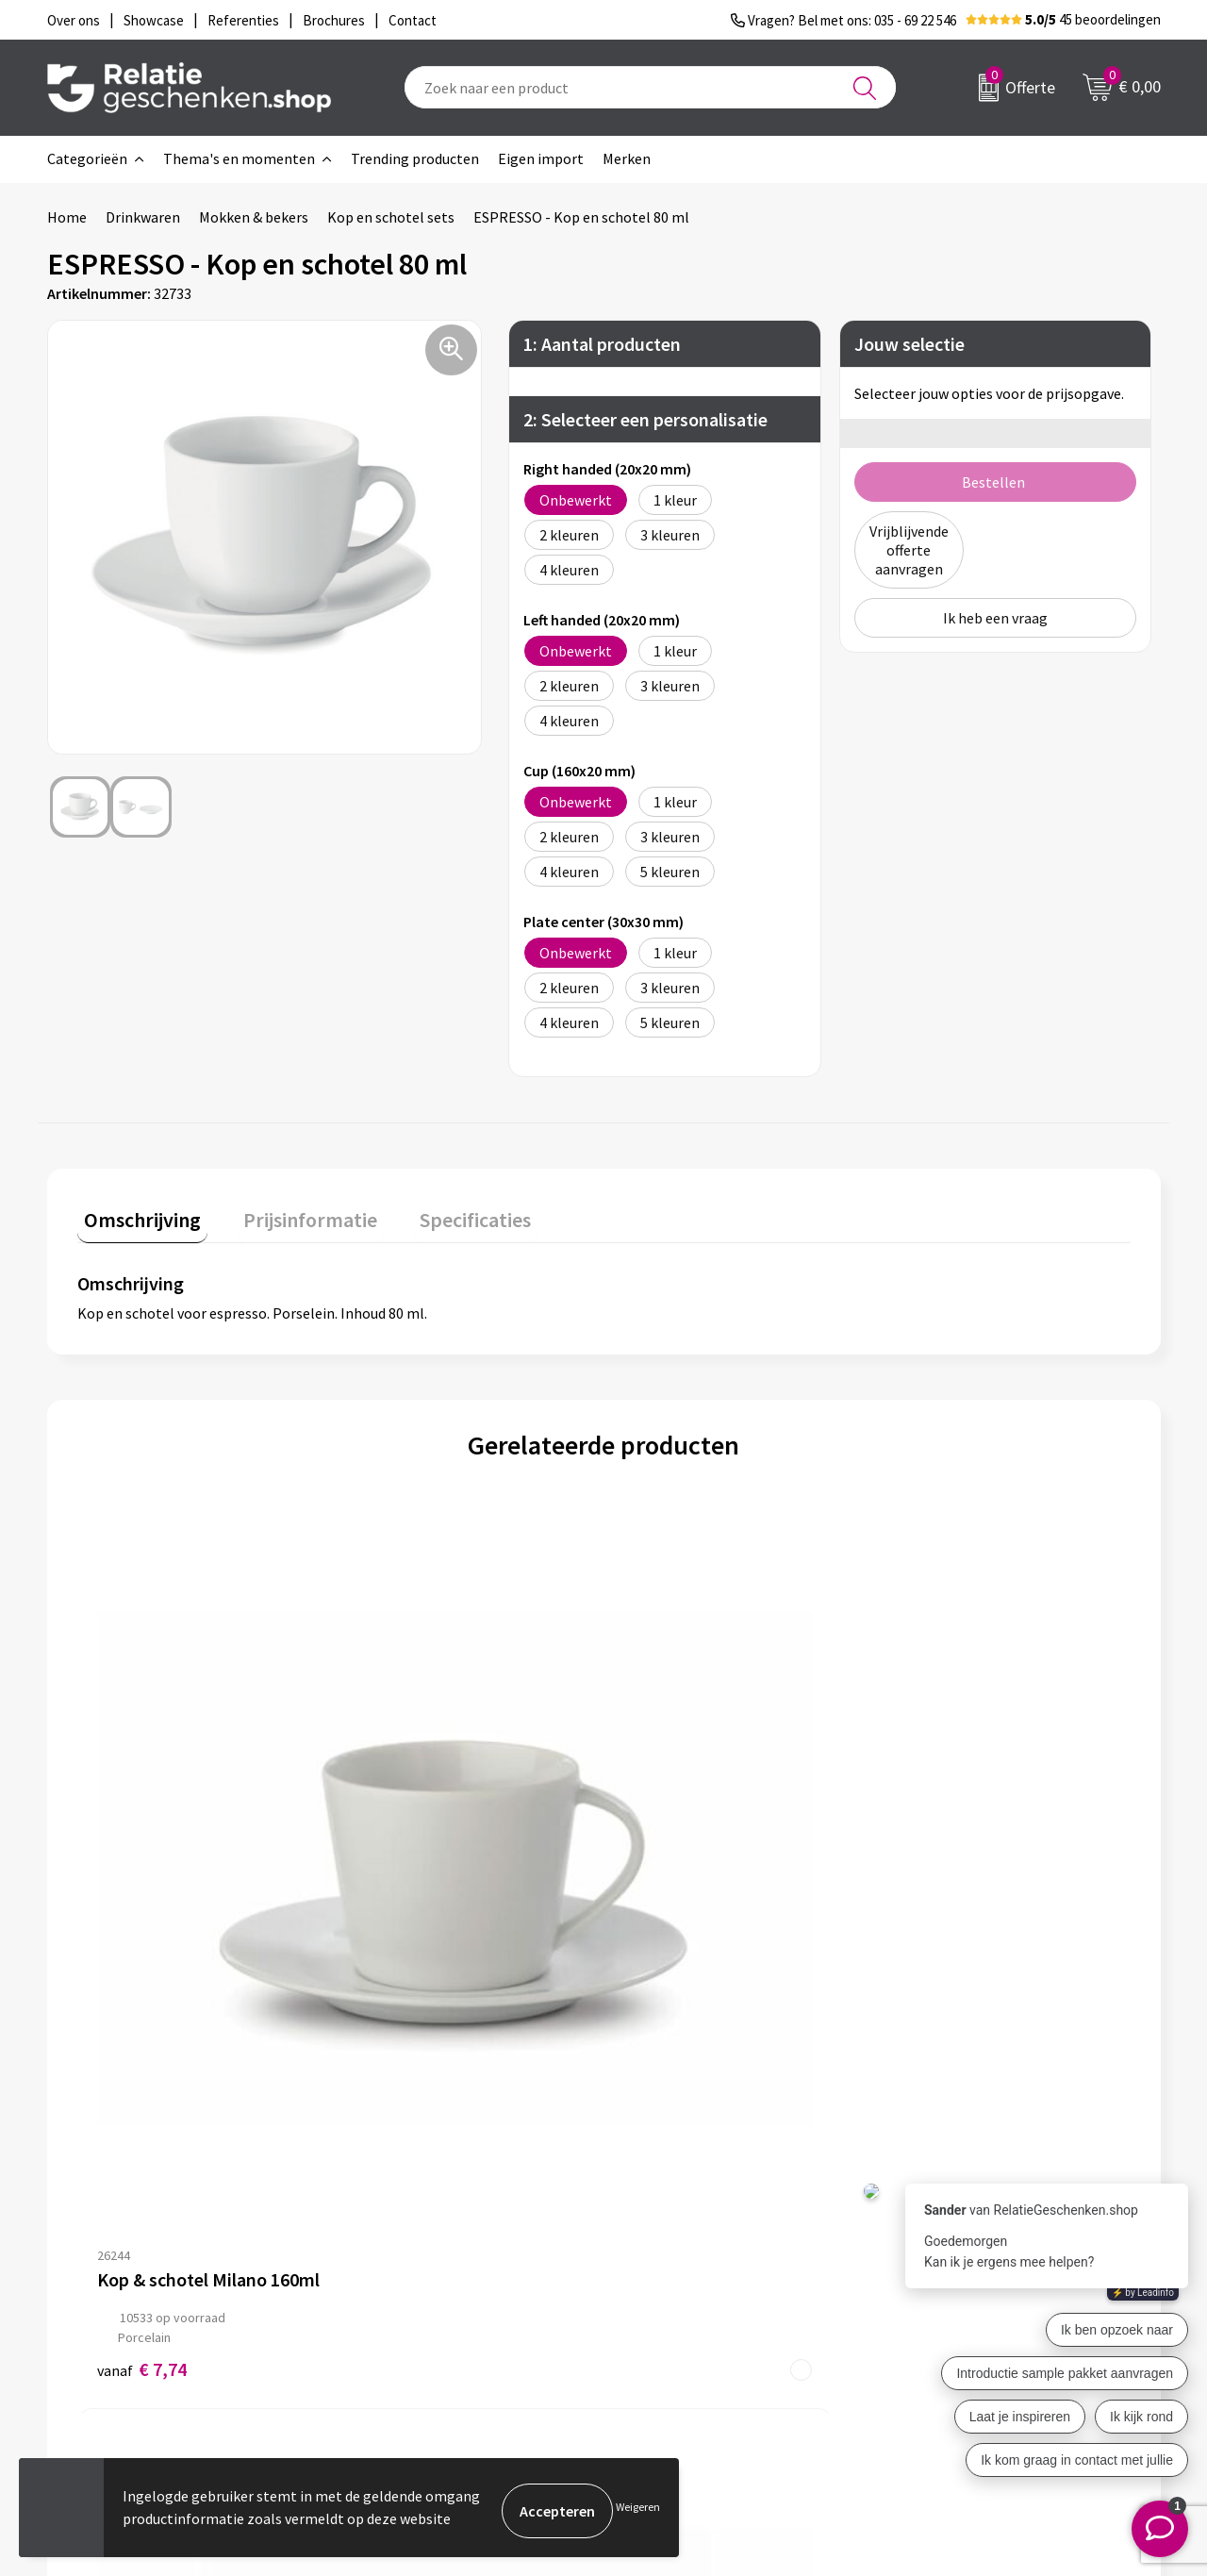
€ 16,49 (935, 1868)
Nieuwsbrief (397, 2255)
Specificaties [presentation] (440, 1212)
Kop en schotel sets (391, 217)
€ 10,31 (672, 1868)
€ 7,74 (142, 1868)
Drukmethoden (407, 2315)
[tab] (135, 1216)
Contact (658, 2225)
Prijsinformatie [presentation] (289, 1212)
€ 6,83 (405, 1868)
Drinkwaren (143, 217)
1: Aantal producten (602, 343)
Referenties (670, 2315)
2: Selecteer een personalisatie (645, 418)
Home (67, 217)
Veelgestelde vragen (423, 2285)
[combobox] (650, 87)
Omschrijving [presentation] (135, 1212)
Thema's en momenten (239, 158)
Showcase (663, 2255)
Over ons (386, 2225)
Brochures (665, 2285)
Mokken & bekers (253, 217)
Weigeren (638, 2510)
